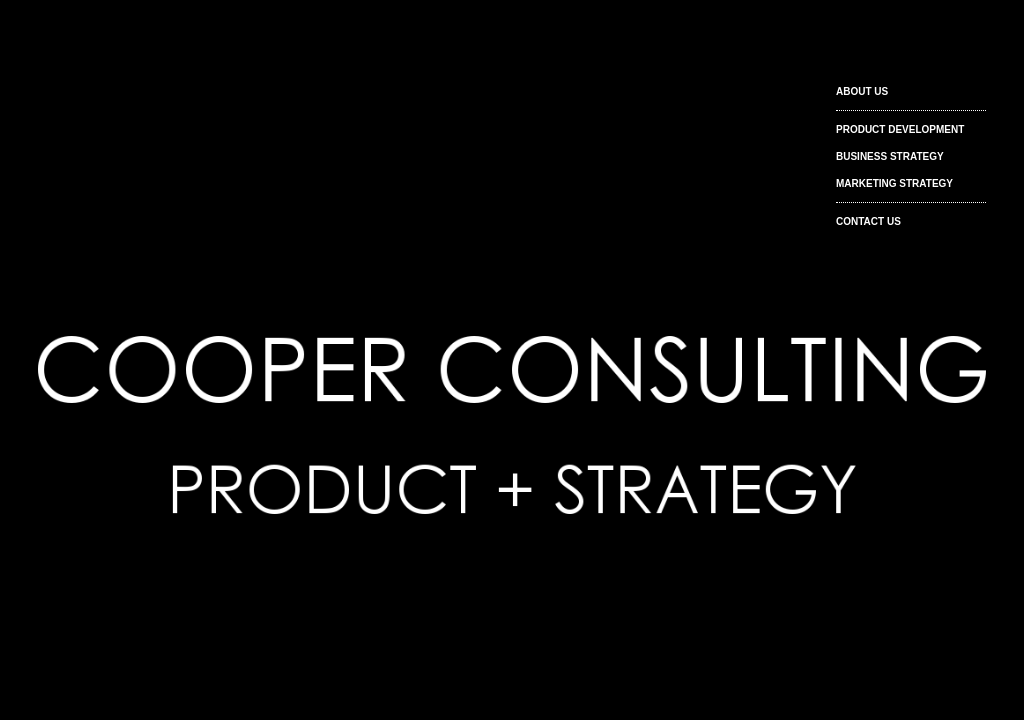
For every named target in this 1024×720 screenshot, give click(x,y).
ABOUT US (862, 91)
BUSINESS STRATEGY (890, 156)
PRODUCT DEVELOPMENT (900, 129)
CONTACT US (868, 221)
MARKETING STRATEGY (894, 183)
